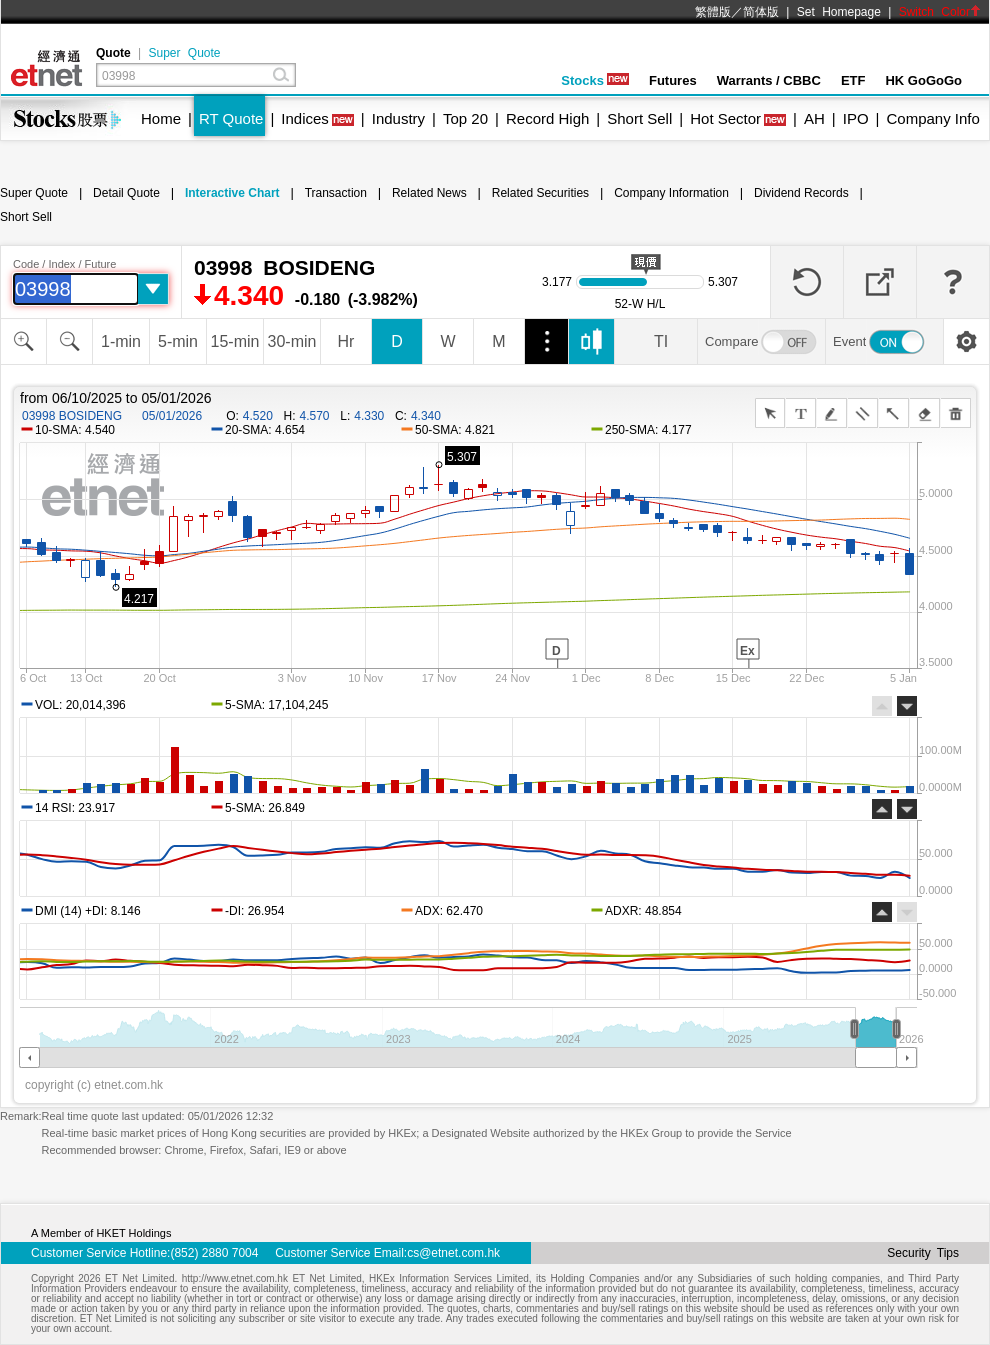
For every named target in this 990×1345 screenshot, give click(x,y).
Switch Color (940, 12)
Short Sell (639, 118)
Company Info (932, 118)
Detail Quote (126, 193)
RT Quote (231, 118)
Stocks (595, 80)
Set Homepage (839, 12)
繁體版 (713, 12)
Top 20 (465, 118)
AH (814, 118)
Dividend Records (801, 193)
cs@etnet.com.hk (453, 1253)
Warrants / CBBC (769, 80)
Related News (429, 193)
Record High (547, 118)
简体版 (761, 12)
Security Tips (923, 1253)
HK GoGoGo (923, 80)
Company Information (671, 193)
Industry (398, 118)
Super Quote (184, 53)
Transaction (336, 193)
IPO (856, 118)
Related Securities (540, 193)
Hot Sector (725, 118)
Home (161, 118)
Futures (673, 80)
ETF (853, 80)
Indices (305, 118)
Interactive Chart (232, 193)
